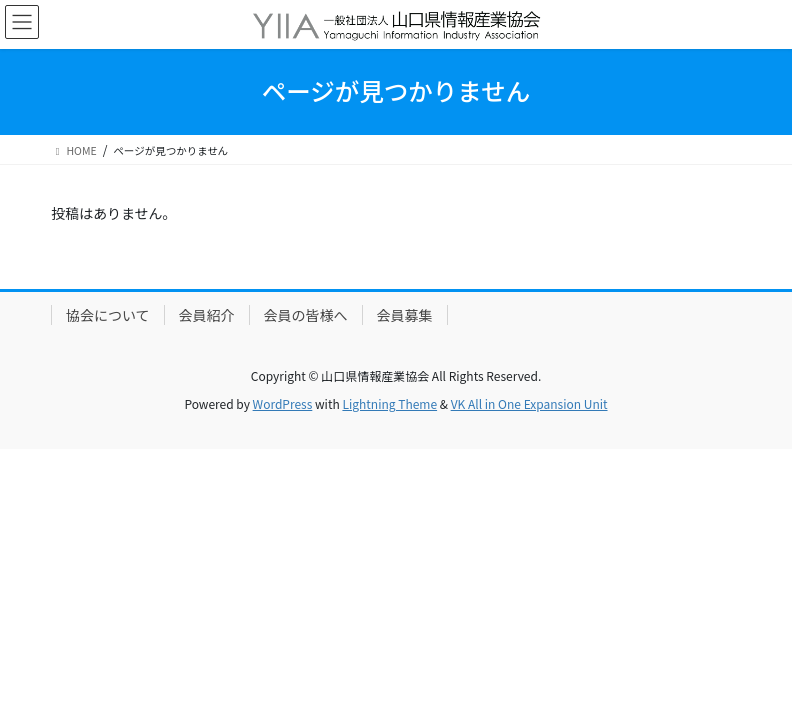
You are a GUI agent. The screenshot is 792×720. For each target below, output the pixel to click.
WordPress (283, 403)
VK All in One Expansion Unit (529, 403)
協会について (108, 315)
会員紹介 (207, 315)
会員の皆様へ (306, 315)
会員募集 (405, 315)
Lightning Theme (389, 403)
